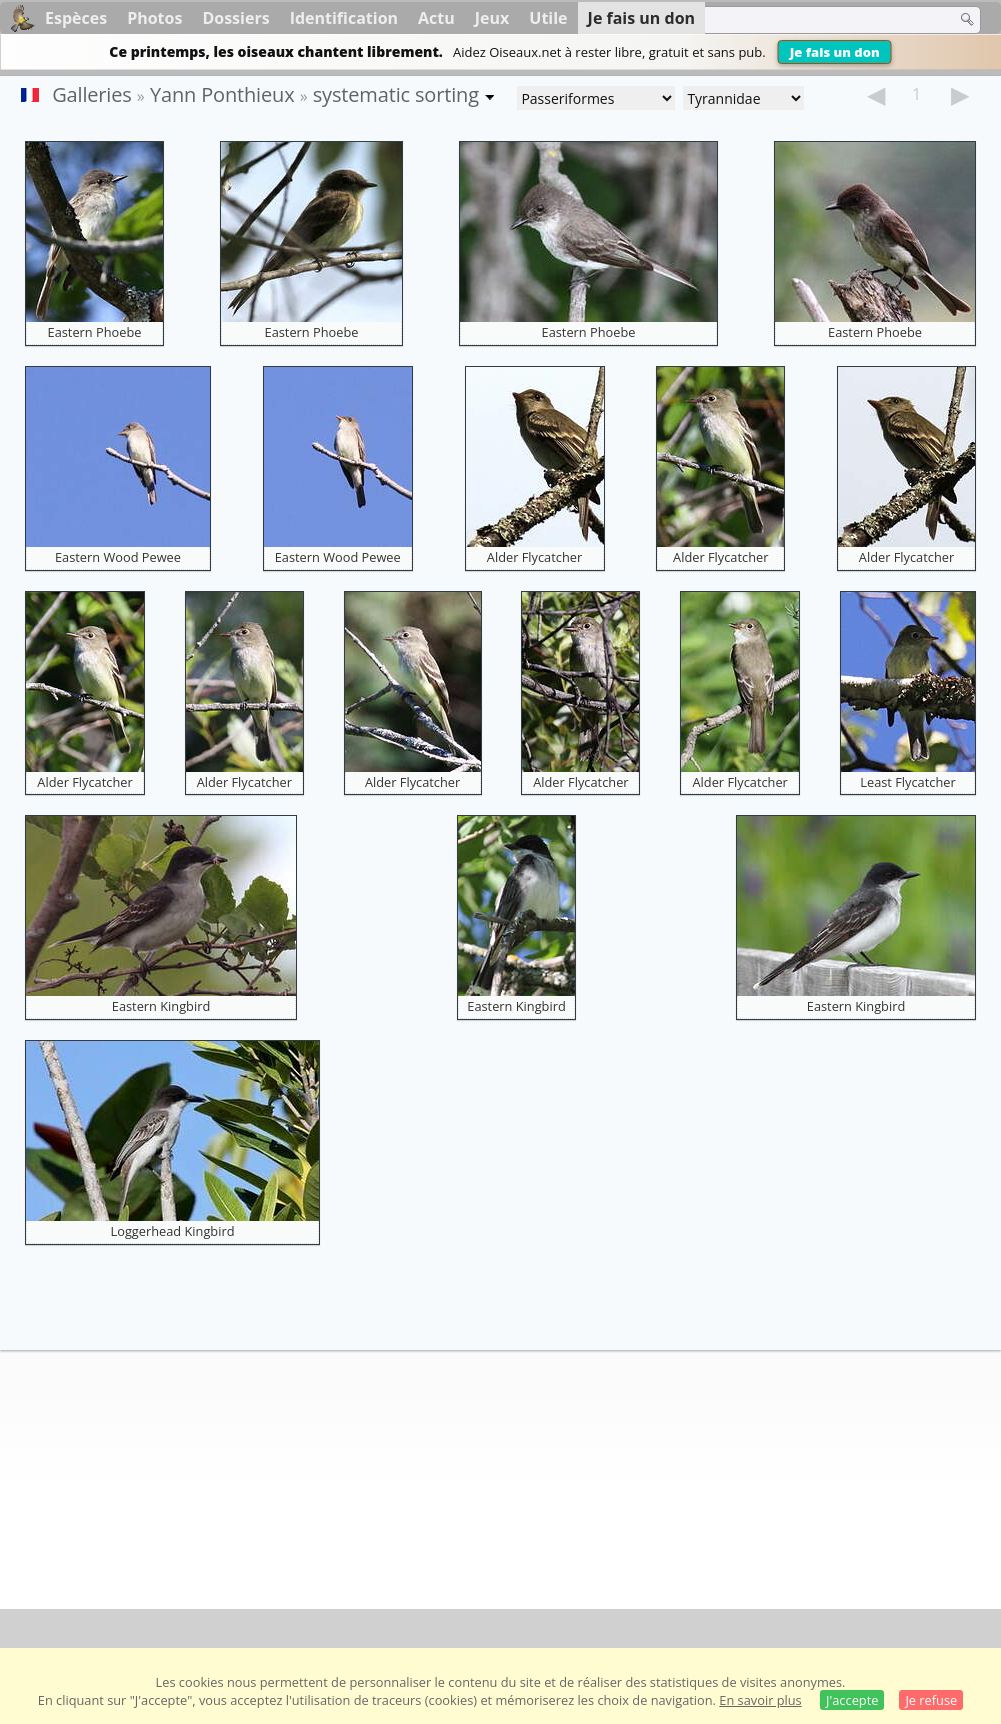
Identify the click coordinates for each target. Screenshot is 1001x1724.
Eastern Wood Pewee (118, 557)
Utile (548, 18)
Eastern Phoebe (95, 332)
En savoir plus (760, 1700)
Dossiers (235, 18)
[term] (815, 20)
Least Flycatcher (907, 782)
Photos (154, 18)
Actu (436, 18)
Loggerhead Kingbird (173, 1231)
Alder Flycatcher (534, 557)
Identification (344, 18)
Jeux (492, 18)
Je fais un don (835, 52)
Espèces (76, 18)
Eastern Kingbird (161, 1006)
